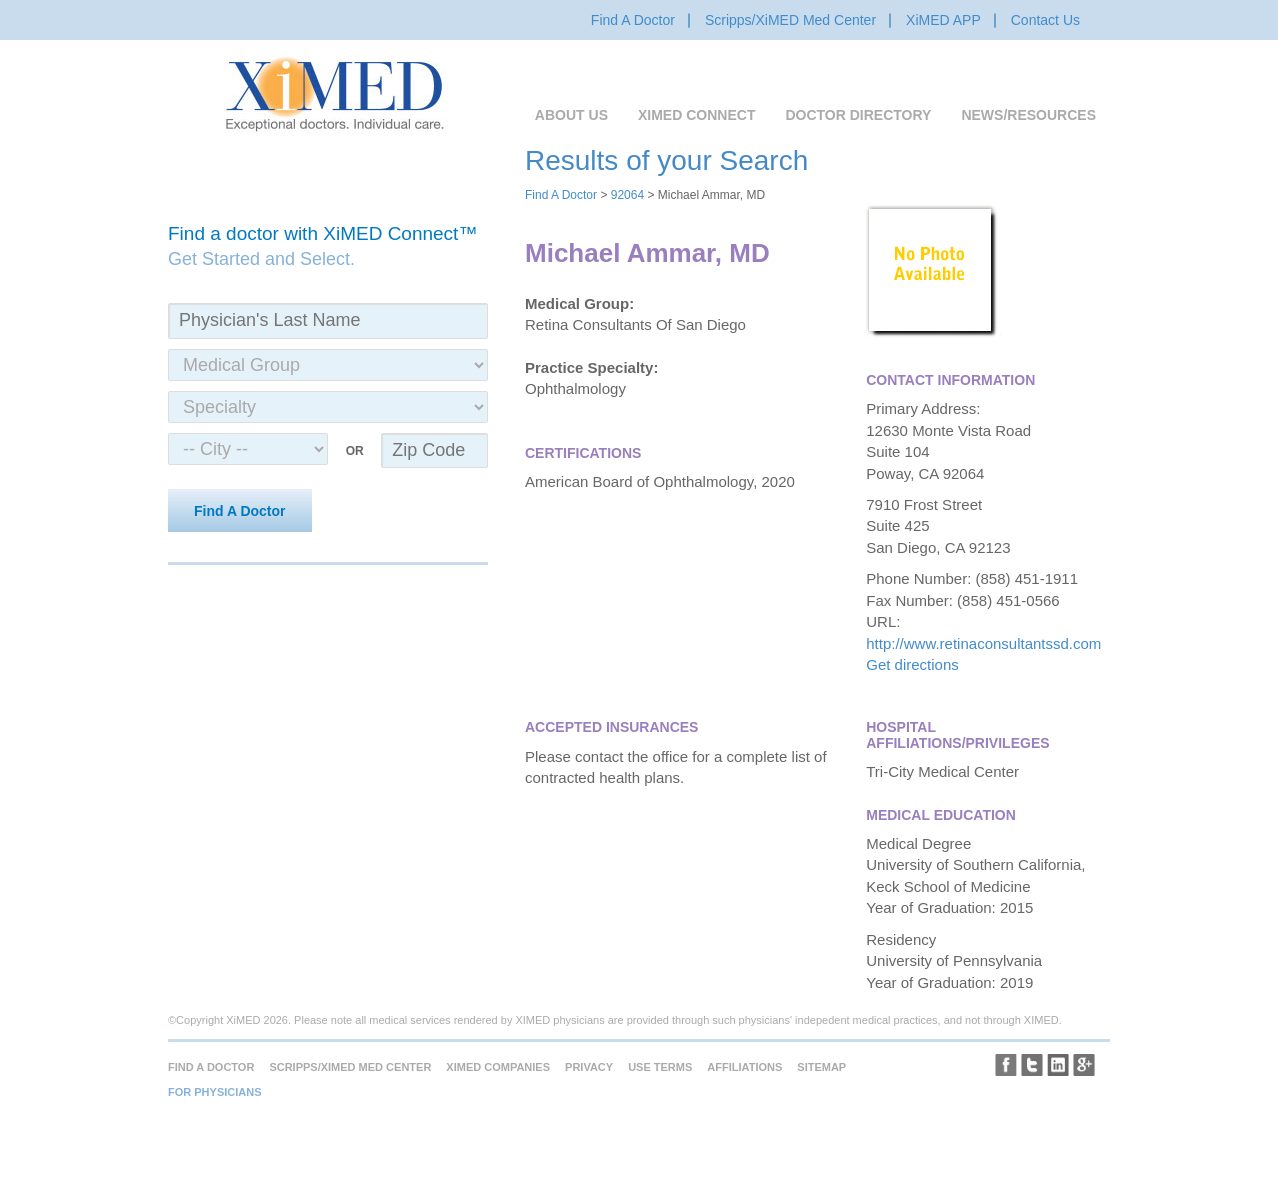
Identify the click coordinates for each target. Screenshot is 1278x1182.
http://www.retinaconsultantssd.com (983, 643)
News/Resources (1028, 115)
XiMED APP (943, 20)
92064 (627, 195)
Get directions (912, 664)
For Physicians (215, 1092)
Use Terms (660, 1067)
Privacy (589, 1067)
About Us (571, 115)
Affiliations (744, 1067)
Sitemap (821, 1067)
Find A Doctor (633, 20)
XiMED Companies (498, 1067)
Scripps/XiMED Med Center (790, 20)
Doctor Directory (858, 115)
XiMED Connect (696, 115)
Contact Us (1045, 20)
